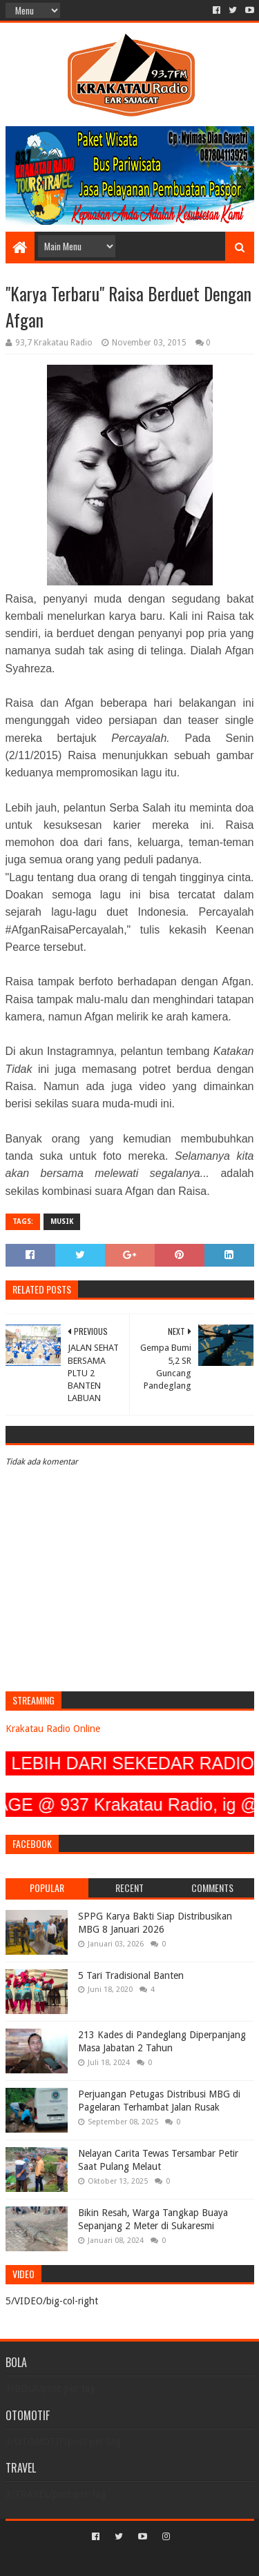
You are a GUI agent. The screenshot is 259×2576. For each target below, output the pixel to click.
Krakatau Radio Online (53, 1728)
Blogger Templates (189, 2560)
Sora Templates (109, 2560)
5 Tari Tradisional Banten (131, 1975)
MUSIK (61, 1221)
